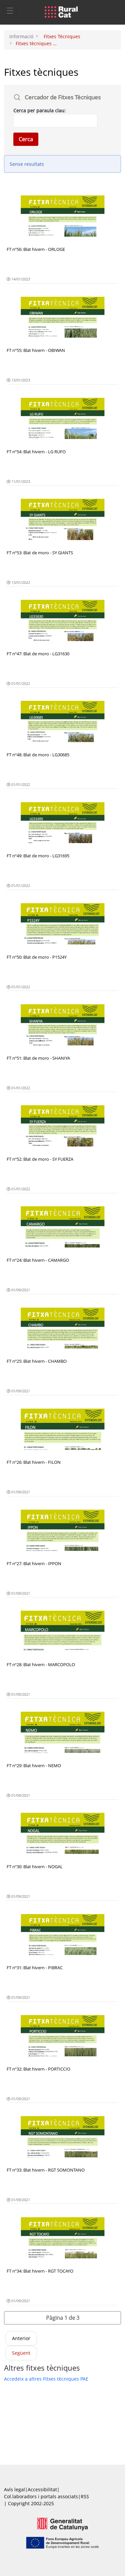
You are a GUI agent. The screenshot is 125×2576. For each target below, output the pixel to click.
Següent (21, 2353)
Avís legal (14, 2489)
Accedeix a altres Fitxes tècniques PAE (46, 2379)
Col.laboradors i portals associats (41, 2496)
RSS (85, 2496)
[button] (62, 2317)
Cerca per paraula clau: (39, 110)
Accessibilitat (42, 2489)
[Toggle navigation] (10, 10)
